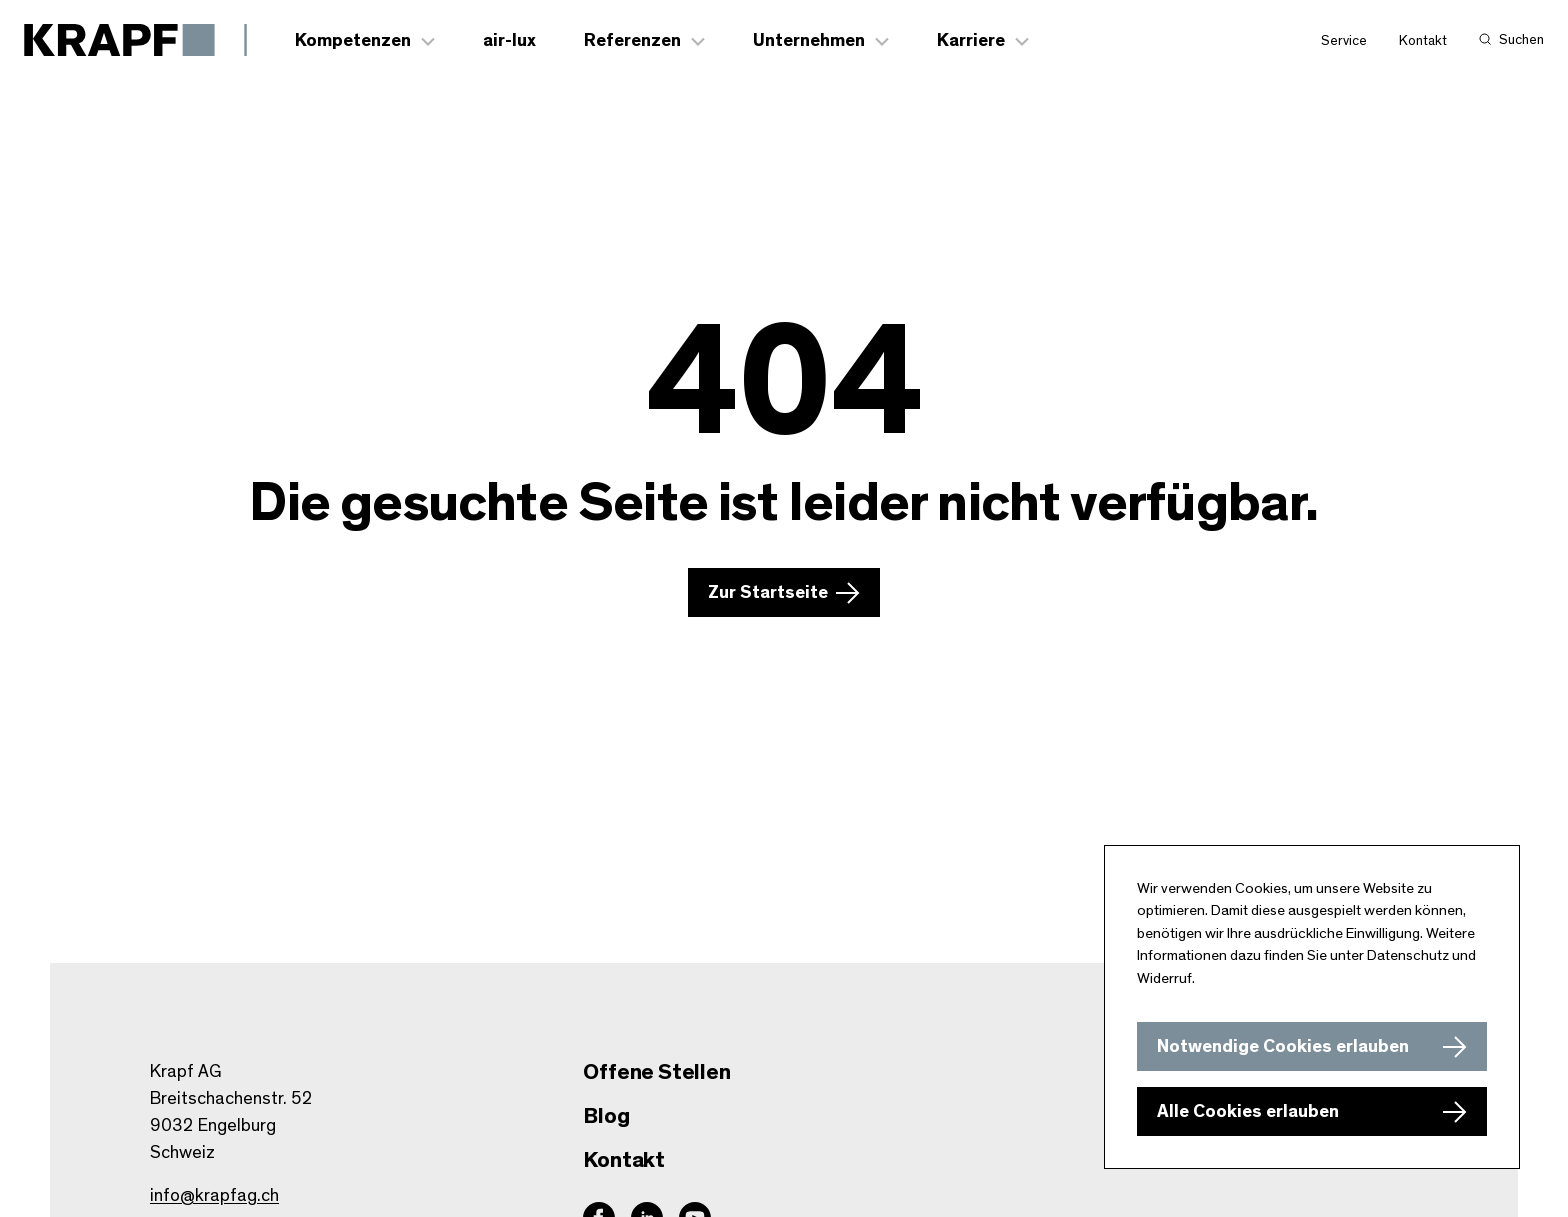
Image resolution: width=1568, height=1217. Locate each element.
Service (1344, 41)
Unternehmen (809, 41)
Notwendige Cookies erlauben (1283, 1047)
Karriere (971, 41)
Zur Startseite (768, 593)
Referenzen (632, 41)
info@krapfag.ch (214, 1196)
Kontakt (1423, 41)
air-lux (509, 41)
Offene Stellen (656, 1072)
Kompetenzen (353, 41)
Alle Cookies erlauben (1248, 1112)
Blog (606, 1116)
